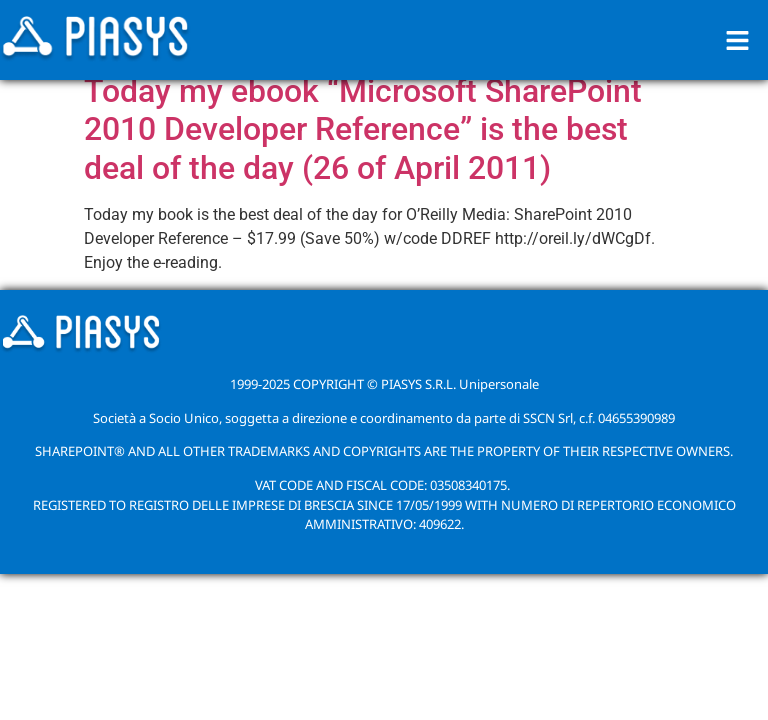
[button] (738, 40)
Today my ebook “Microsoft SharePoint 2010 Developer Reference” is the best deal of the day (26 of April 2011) (363, 129)
